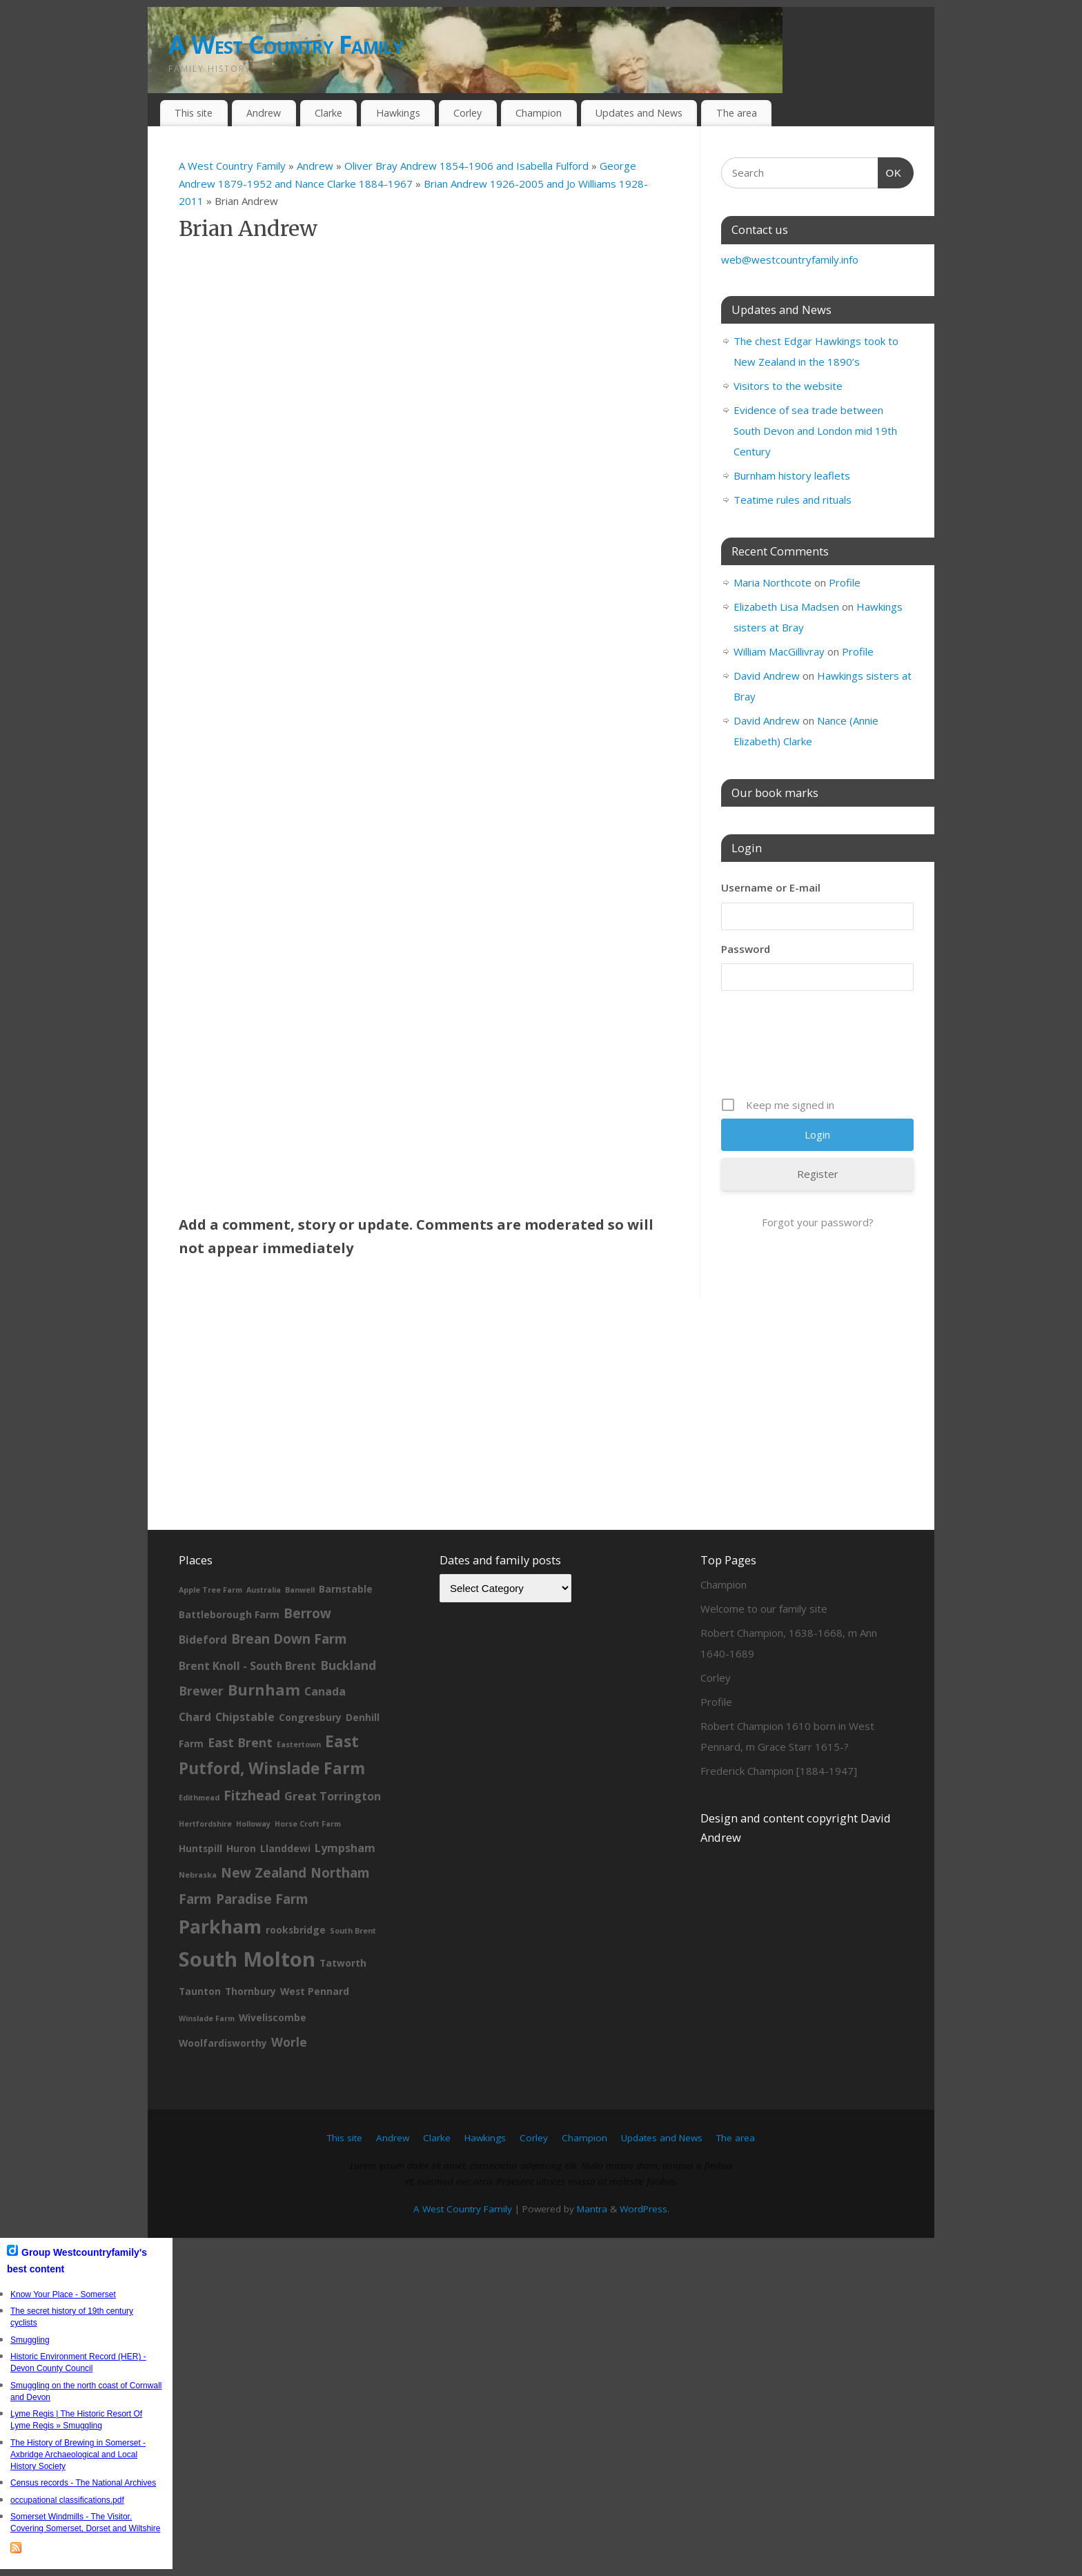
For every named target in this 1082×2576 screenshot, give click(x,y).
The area (736, 112)
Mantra (592, 2209)
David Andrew (767, 675)
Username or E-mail (770, 887)
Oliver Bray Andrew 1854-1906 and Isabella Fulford (467, 166)
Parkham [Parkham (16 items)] (220, 1926)
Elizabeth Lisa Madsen (786, 606)
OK (890, 171)
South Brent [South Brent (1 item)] (353, 1931)
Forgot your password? (818, 1222)
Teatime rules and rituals (793, 500)
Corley (467, 112)
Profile (844, 582)
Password (745, 949)
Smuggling (30, 2340)
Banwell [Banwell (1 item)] (300, 1590)
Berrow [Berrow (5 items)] (307, 1613)
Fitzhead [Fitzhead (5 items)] (252, 1796)
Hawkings (398, 112)
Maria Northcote (773, 582)
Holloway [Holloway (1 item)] (253, 1824)
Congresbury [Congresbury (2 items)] (310, 1717)
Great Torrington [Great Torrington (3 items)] (332, 1796)
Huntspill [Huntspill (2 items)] (200, 1848)
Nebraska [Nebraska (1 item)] (198, 1875)
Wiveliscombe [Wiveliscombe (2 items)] (272, 2017)
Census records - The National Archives (83, 2483)
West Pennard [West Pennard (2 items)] (314, 1991)
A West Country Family (285, 44)
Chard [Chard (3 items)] (195, 1716)
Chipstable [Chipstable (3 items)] (245, 1716)
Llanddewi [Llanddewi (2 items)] (285, 1848)
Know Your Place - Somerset (63, 2294)
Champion (538, 112)
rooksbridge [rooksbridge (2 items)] (296, 1929)
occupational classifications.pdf (67, 2500)
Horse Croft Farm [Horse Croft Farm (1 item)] (308, 1824)
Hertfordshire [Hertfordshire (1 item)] (205, 1824)
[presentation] (826, 1049)
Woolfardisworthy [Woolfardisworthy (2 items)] (223, 2042)
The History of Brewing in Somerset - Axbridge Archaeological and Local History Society (78, 2454)
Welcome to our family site (763, 1608)
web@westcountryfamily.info (789, 259)
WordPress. (644, 2209)
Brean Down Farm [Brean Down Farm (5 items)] (289, 1639)
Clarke (328, 112)
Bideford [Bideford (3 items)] (203, 1639)
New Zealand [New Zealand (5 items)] (263, 1873)
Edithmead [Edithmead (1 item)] (199, 1797)
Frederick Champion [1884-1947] (778, 1771)
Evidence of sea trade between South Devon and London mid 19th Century (815, 430)
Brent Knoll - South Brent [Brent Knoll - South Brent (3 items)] (247, 1665)
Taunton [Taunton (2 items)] (200, 1991)
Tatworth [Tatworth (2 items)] (342, 1962)
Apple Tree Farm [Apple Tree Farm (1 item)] (210, 1590)
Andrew (263, 112)
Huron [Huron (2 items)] (241, 1848)
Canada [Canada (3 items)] (325, 1691)
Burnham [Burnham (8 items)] (264, 1690)
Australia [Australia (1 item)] (263, 1590)
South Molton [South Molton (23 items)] (247, 1959)
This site (194, 112)
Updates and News (639, 112)
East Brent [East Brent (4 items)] (240, 1742)
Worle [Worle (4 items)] (289, 2042)
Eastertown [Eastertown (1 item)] (299, 1744)
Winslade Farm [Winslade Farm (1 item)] (207, 2018)
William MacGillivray (779, 651)
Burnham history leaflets (792, 475)
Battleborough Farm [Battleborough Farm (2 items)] (229, 1614)
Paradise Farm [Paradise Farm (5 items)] (262, 1899)
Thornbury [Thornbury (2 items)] (250, 1991)
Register (817, 1174)
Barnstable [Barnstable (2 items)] (346, 1588)
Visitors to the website (788, 386)
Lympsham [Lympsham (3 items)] (345, 1848)
